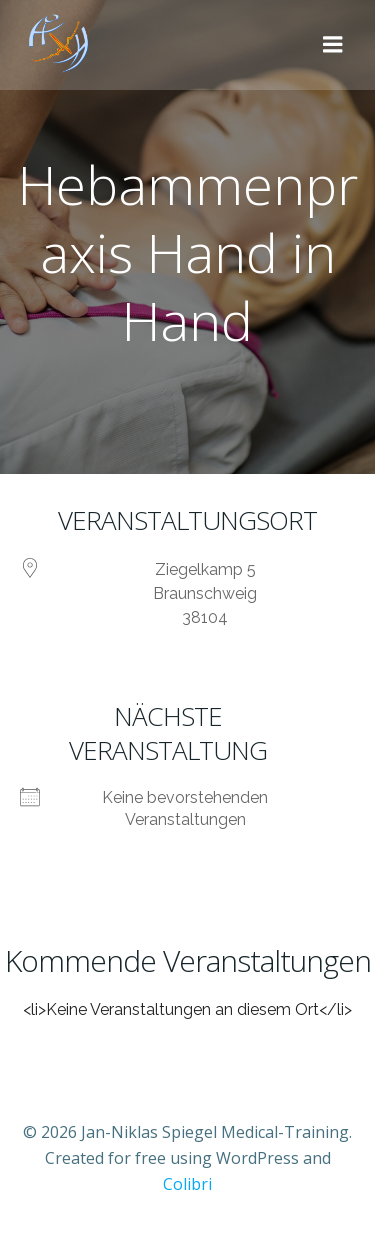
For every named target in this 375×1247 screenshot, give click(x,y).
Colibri (187, 1184)
